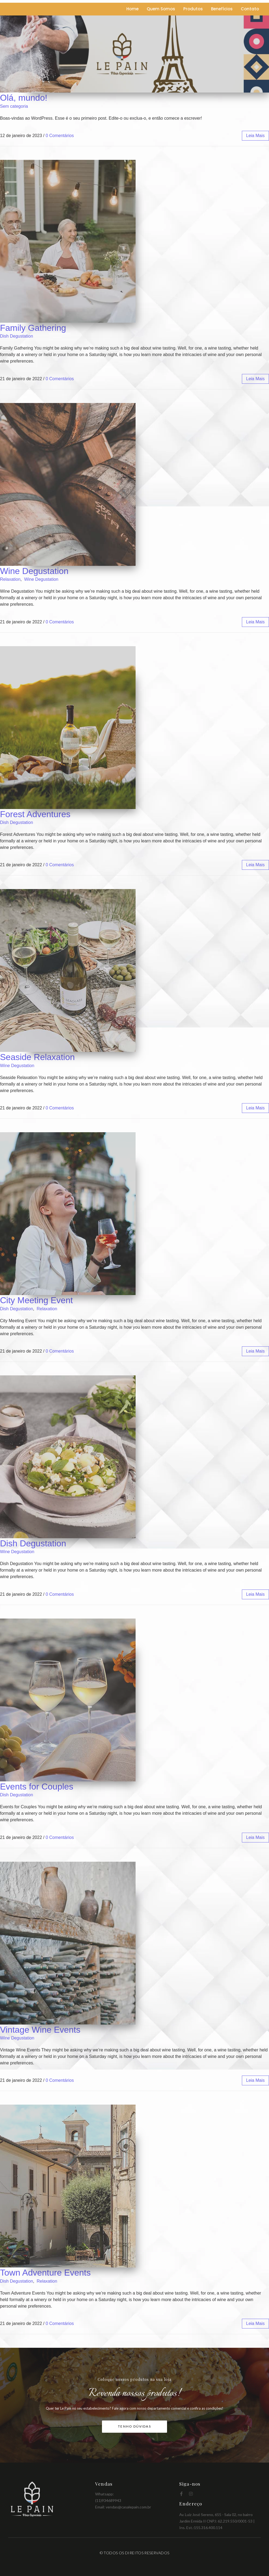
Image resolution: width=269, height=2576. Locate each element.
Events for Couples (36, 1786)
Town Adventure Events (45, 2272)
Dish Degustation (16, 336)
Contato (250, 9)
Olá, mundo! (23, 98)
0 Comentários (60, 135)
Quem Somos (161, 9)
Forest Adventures (35, 814)
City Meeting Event (36, 1300)
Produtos (193, 9)
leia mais (255, 135)
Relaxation (10, 579)
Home (132, 9)
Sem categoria (14, 106)
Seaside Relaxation (37, 1057)
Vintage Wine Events (40, 2030)
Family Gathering (33, 328)
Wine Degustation (34, 571)
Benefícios (222, 9)
